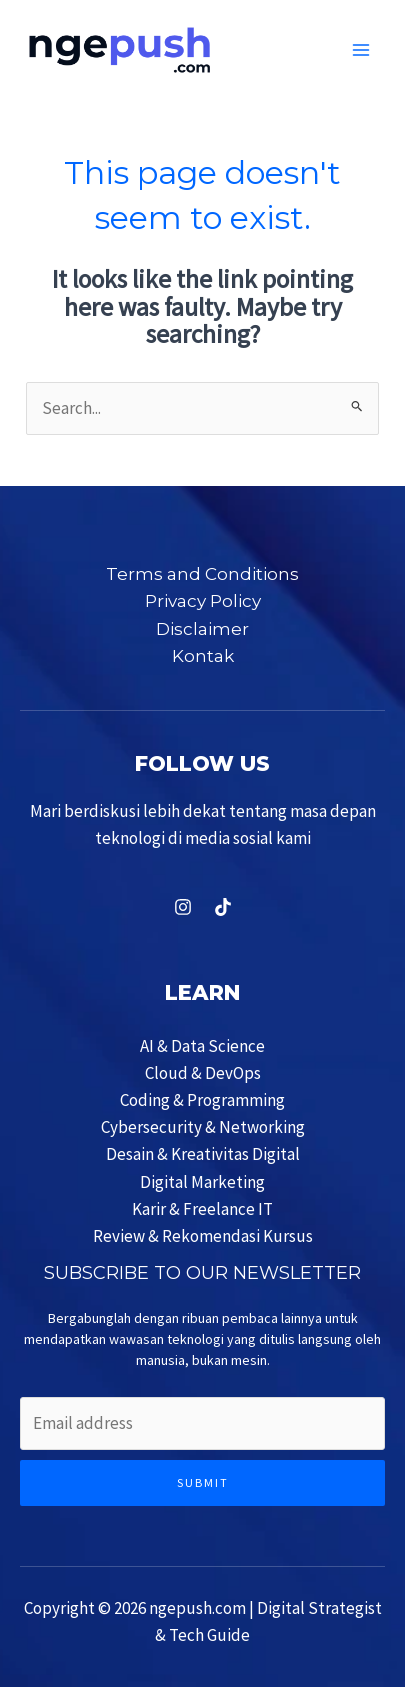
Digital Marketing (202, 1182)
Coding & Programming (202, 1100)
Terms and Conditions (202, 574)
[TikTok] (223, 907)
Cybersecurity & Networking (203, 1127)
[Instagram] (183, 907)
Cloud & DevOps (203, 1073)
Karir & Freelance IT (202, 1209)
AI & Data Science (202, 1046)
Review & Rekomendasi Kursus (203, 1236)
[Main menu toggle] (362, 50)
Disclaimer (202, 629)
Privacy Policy (203, 601)
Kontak (203, 656)
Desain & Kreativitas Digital (203, 1154)
